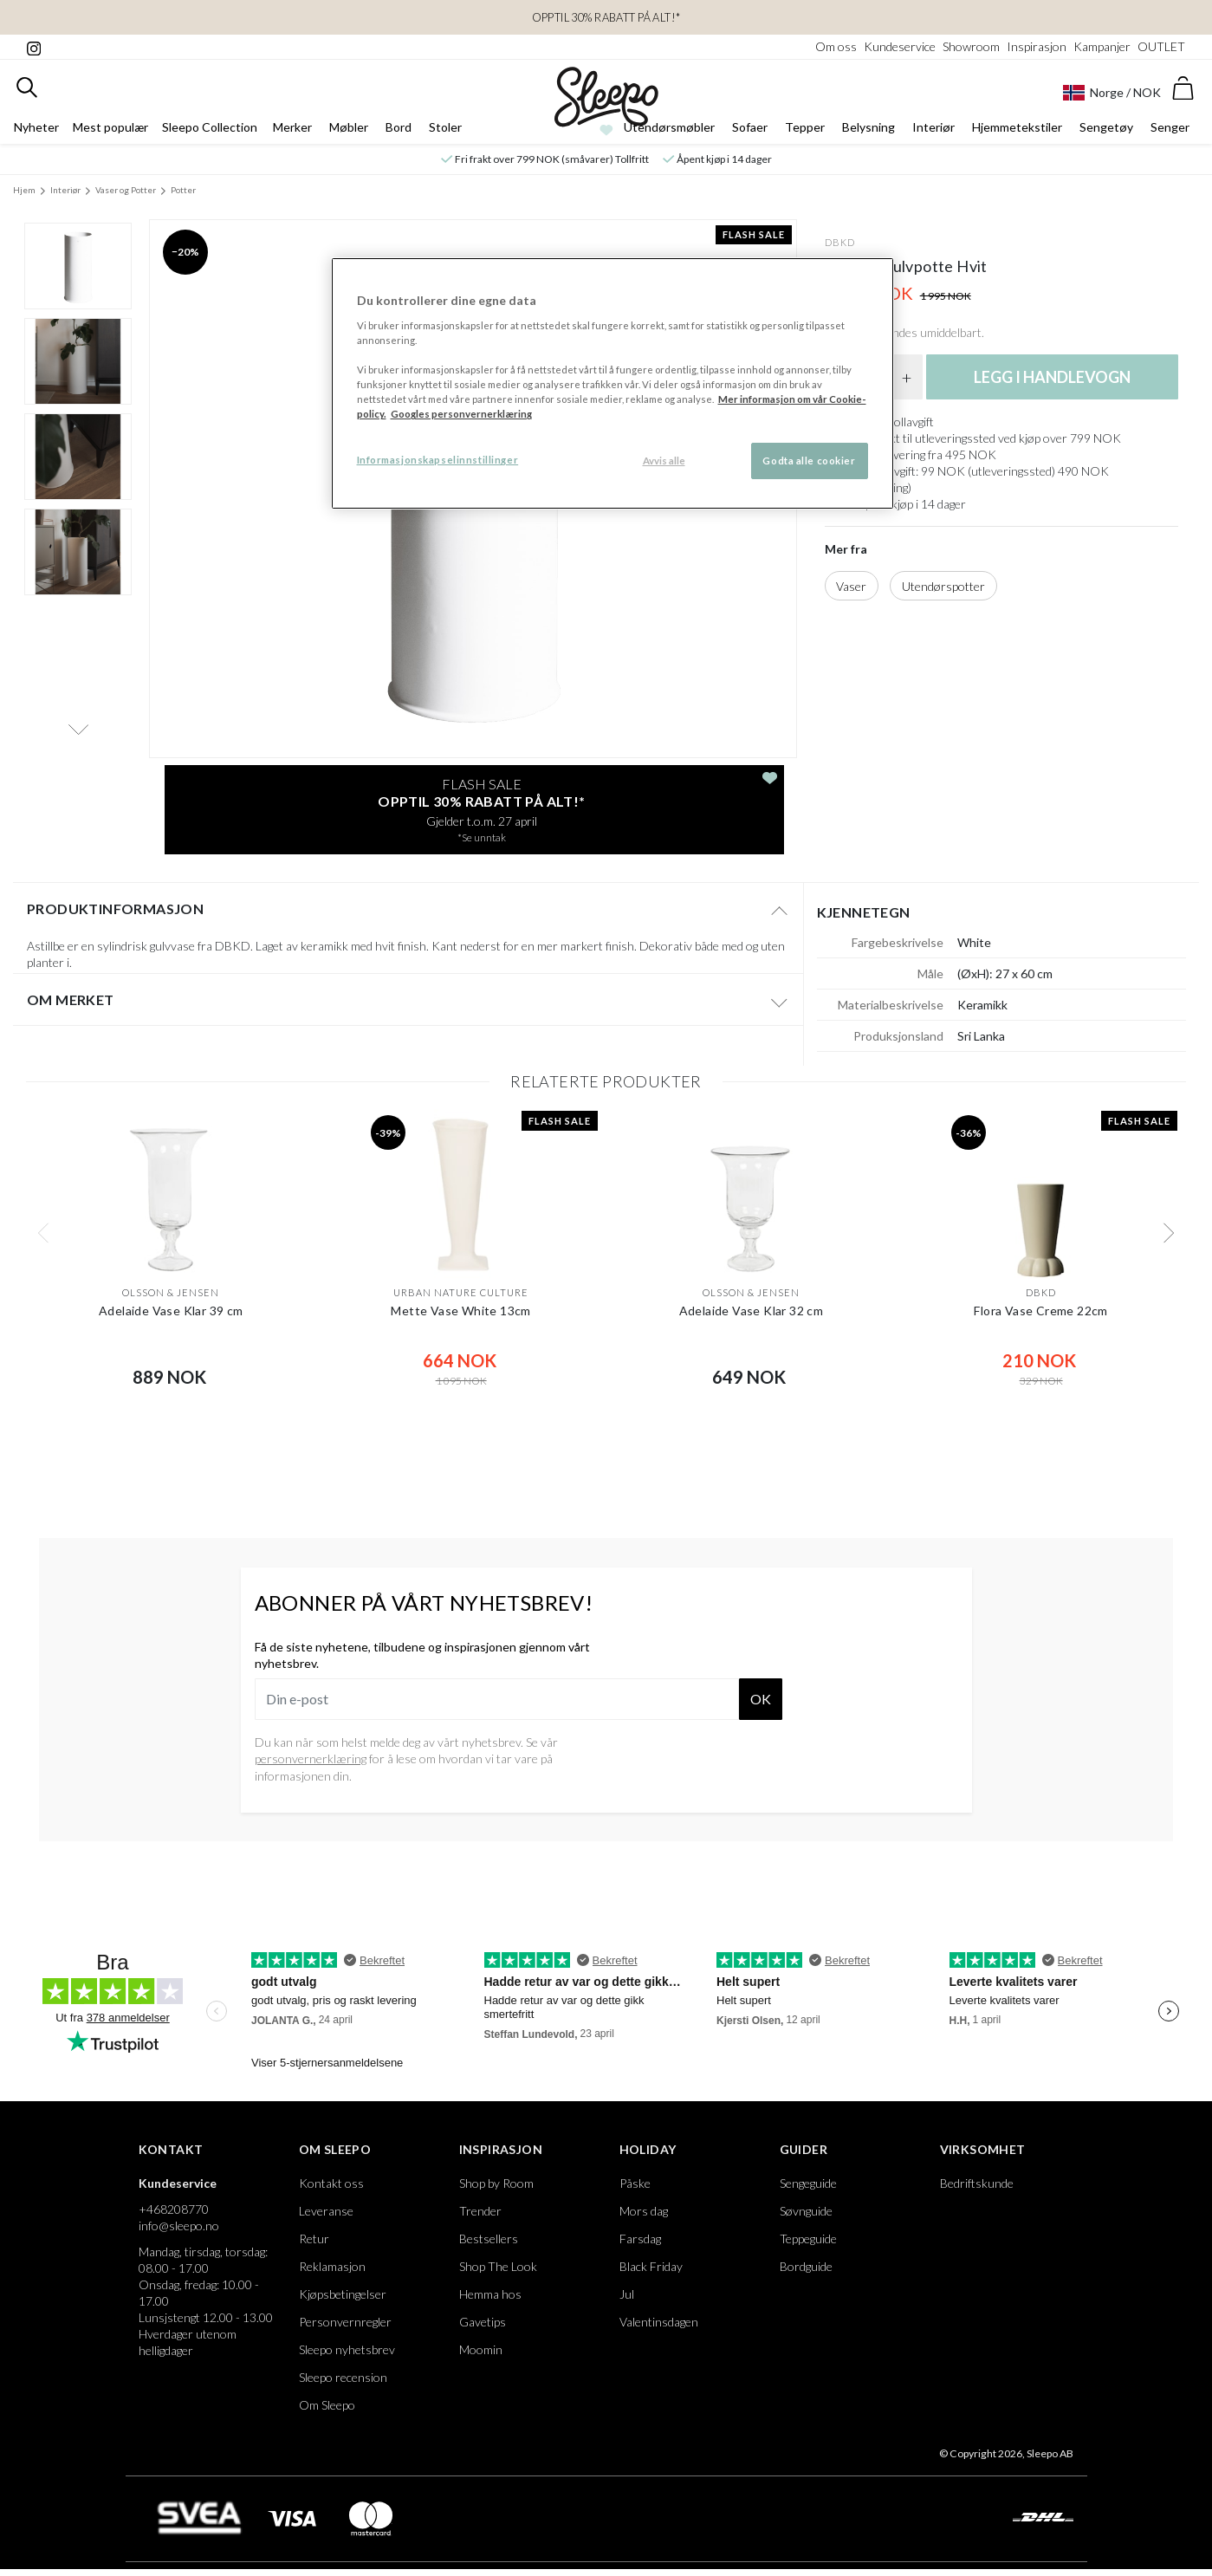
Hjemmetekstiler (1017, 127)
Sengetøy (1106, 127)
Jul (626, 2294)
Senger (1169, 127)
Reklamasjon (332, 2266)
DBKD (840, 242)
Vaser (851, 586)
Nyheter (36, 127)
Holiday (648, 2149)
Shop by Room (496, 2183)
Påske (635, 2183)
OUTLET (1161, 46)
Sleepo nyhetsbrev (347, 2349)
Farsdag (640, 2238)
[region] (612, 383)
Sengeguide (808, 2183)
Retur (314, 2238)
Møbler (348, 127)
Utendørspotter (943, 586)
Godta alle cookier (808, 460)
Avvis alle (664, 460)
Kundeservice (900, 46)
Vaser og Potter (125, 190)
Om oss (836, 46)
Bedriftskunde (977, 2183)
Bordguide (806, 2266)
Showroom (971, 46)
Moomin (480, 2349)
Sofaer (750, 127)
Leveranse (326, 2210)
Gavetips (482, 2321)
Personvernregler (345, 2321)
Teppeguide (808, 2238)
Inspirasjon (1036, 46)
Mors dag (643, 2210)
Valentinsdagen (658, 2321)
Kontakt (171, 2149)
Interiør (933, 127)
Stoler (445, 127)
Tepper (805, 127)
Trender (480, 2210)
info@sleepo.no (179, 2225)
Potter (183, 190)
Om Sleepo (335, 2149)
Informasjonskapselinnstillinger (438, 459)
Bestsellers (488, 2238)
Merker (292, 127)
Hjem (24, 190)
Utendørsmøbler (669, 127)
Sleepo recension (343, 2377)
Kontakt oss (331, 2183)
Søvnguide (806, 2210)
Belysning (868, 127)
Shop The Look (498, 2266)
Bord (399, 127)
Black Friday (651, 2266)
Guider (803, 2149)
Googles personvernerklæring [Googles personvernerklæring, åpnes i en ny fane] (461, 413)
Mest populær (110, 127)
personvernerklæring (310, 1758)
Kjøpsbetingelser (342, 2294)
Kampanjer (1102, 46)
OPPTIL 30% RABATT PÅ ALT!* (606, 17)
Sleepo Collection (209, 127)
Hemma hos (490, 2294)
